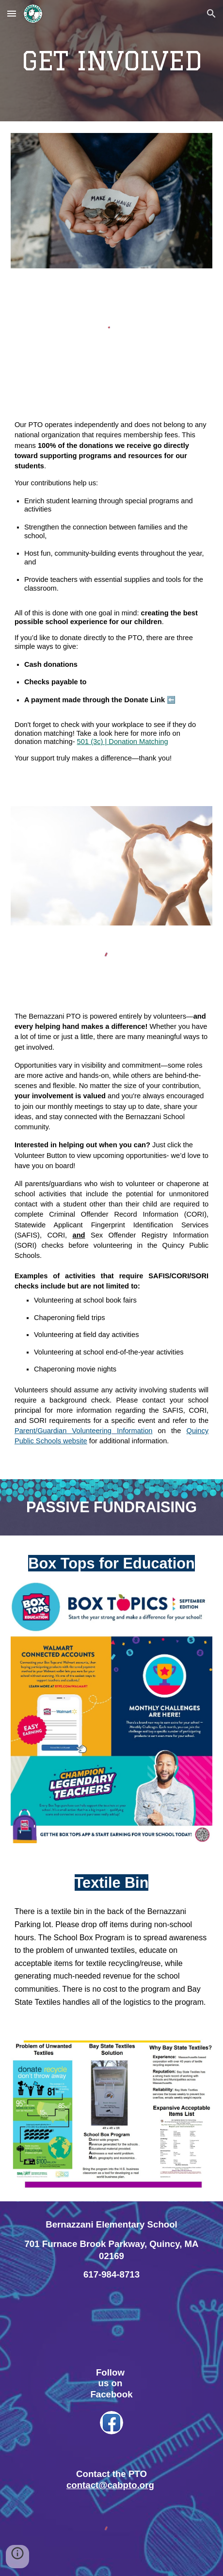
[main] (111, 61)
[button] (11, 13)
